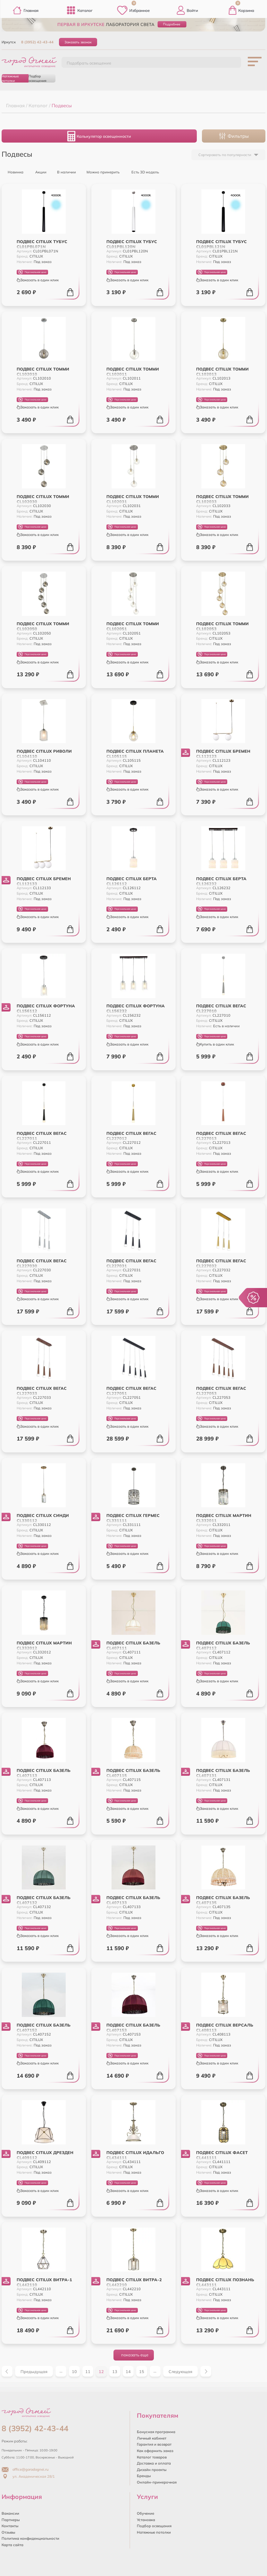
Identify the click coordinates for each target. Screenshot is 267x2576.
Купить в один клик (215, 1044)
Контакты (10, 2526)
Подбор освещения (37, 78)
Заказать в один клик (38, 280)
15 (141, 2371)
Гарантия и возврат (154, 2444)
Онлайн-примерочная (157, 2482)
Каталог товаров (152, 2457)
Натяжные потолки (10, 78)
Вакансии (10, 2513)
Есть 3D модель (142, 171)
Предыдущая (34, 2371)
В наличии (64, 171)
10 (74, 2371)
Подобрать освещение (89, 63)
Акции (37, 171)
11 (87, 2371)
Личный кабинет (151, 2438)
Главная (25, 10)
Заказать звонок (78, 42)
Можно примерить (100, 171)
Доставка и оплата (154, 2463)
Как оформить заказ (155, 2451)
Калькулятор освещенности (99, 136)
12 (101, 2371)
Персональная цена (32, 272)
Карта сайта (12, 2545)
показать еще (134, 2354)
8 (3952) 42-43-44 (37, 42)
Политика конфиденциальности (30, 2538)
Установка (146, 2520)
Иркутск (9, 42)
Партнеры (11, 2520)
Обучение (145, 2513)
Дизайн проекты (151, 2469)
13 (114, 2371)
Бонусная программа (156, 2432)
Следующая (180, 2371)
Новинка (12, 171)
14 (128, 2371)
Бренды (144, 2476)
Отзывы (8, 2532)
